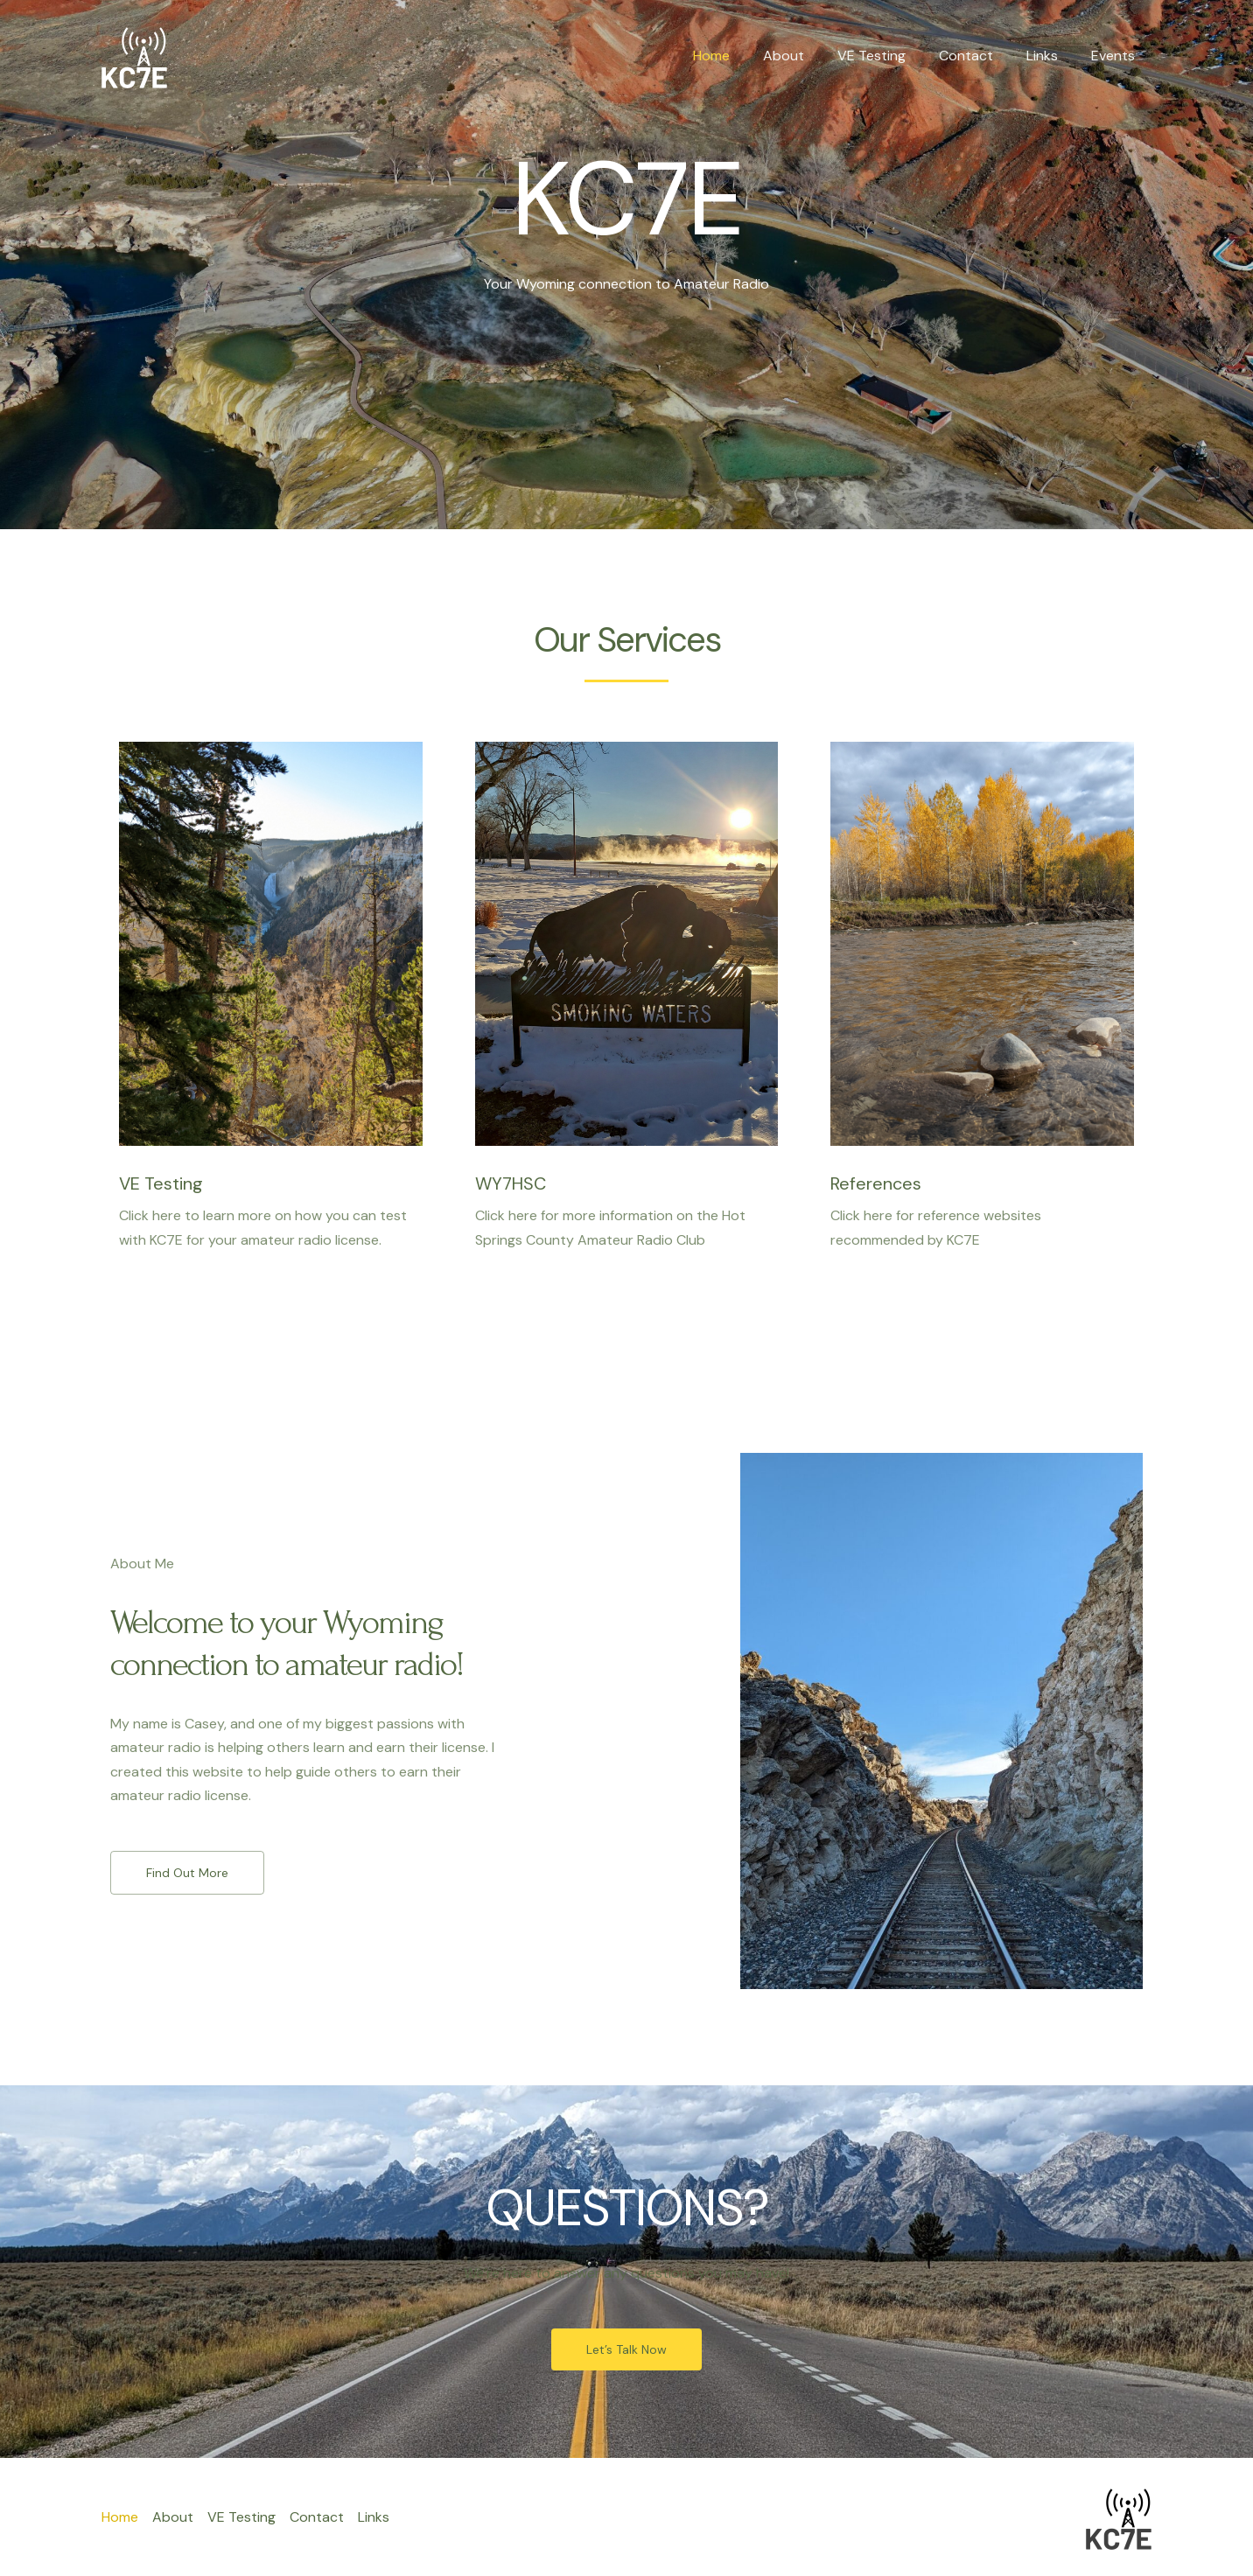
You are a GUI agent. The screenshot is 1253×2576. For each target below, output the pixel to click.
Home (740, 55)
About (807, 55)
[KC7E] (134, 54)
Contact (979, 55)
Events (1116, 55)
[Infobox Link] (271, 997)
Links (1050, 55)
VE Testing (890, 55)
